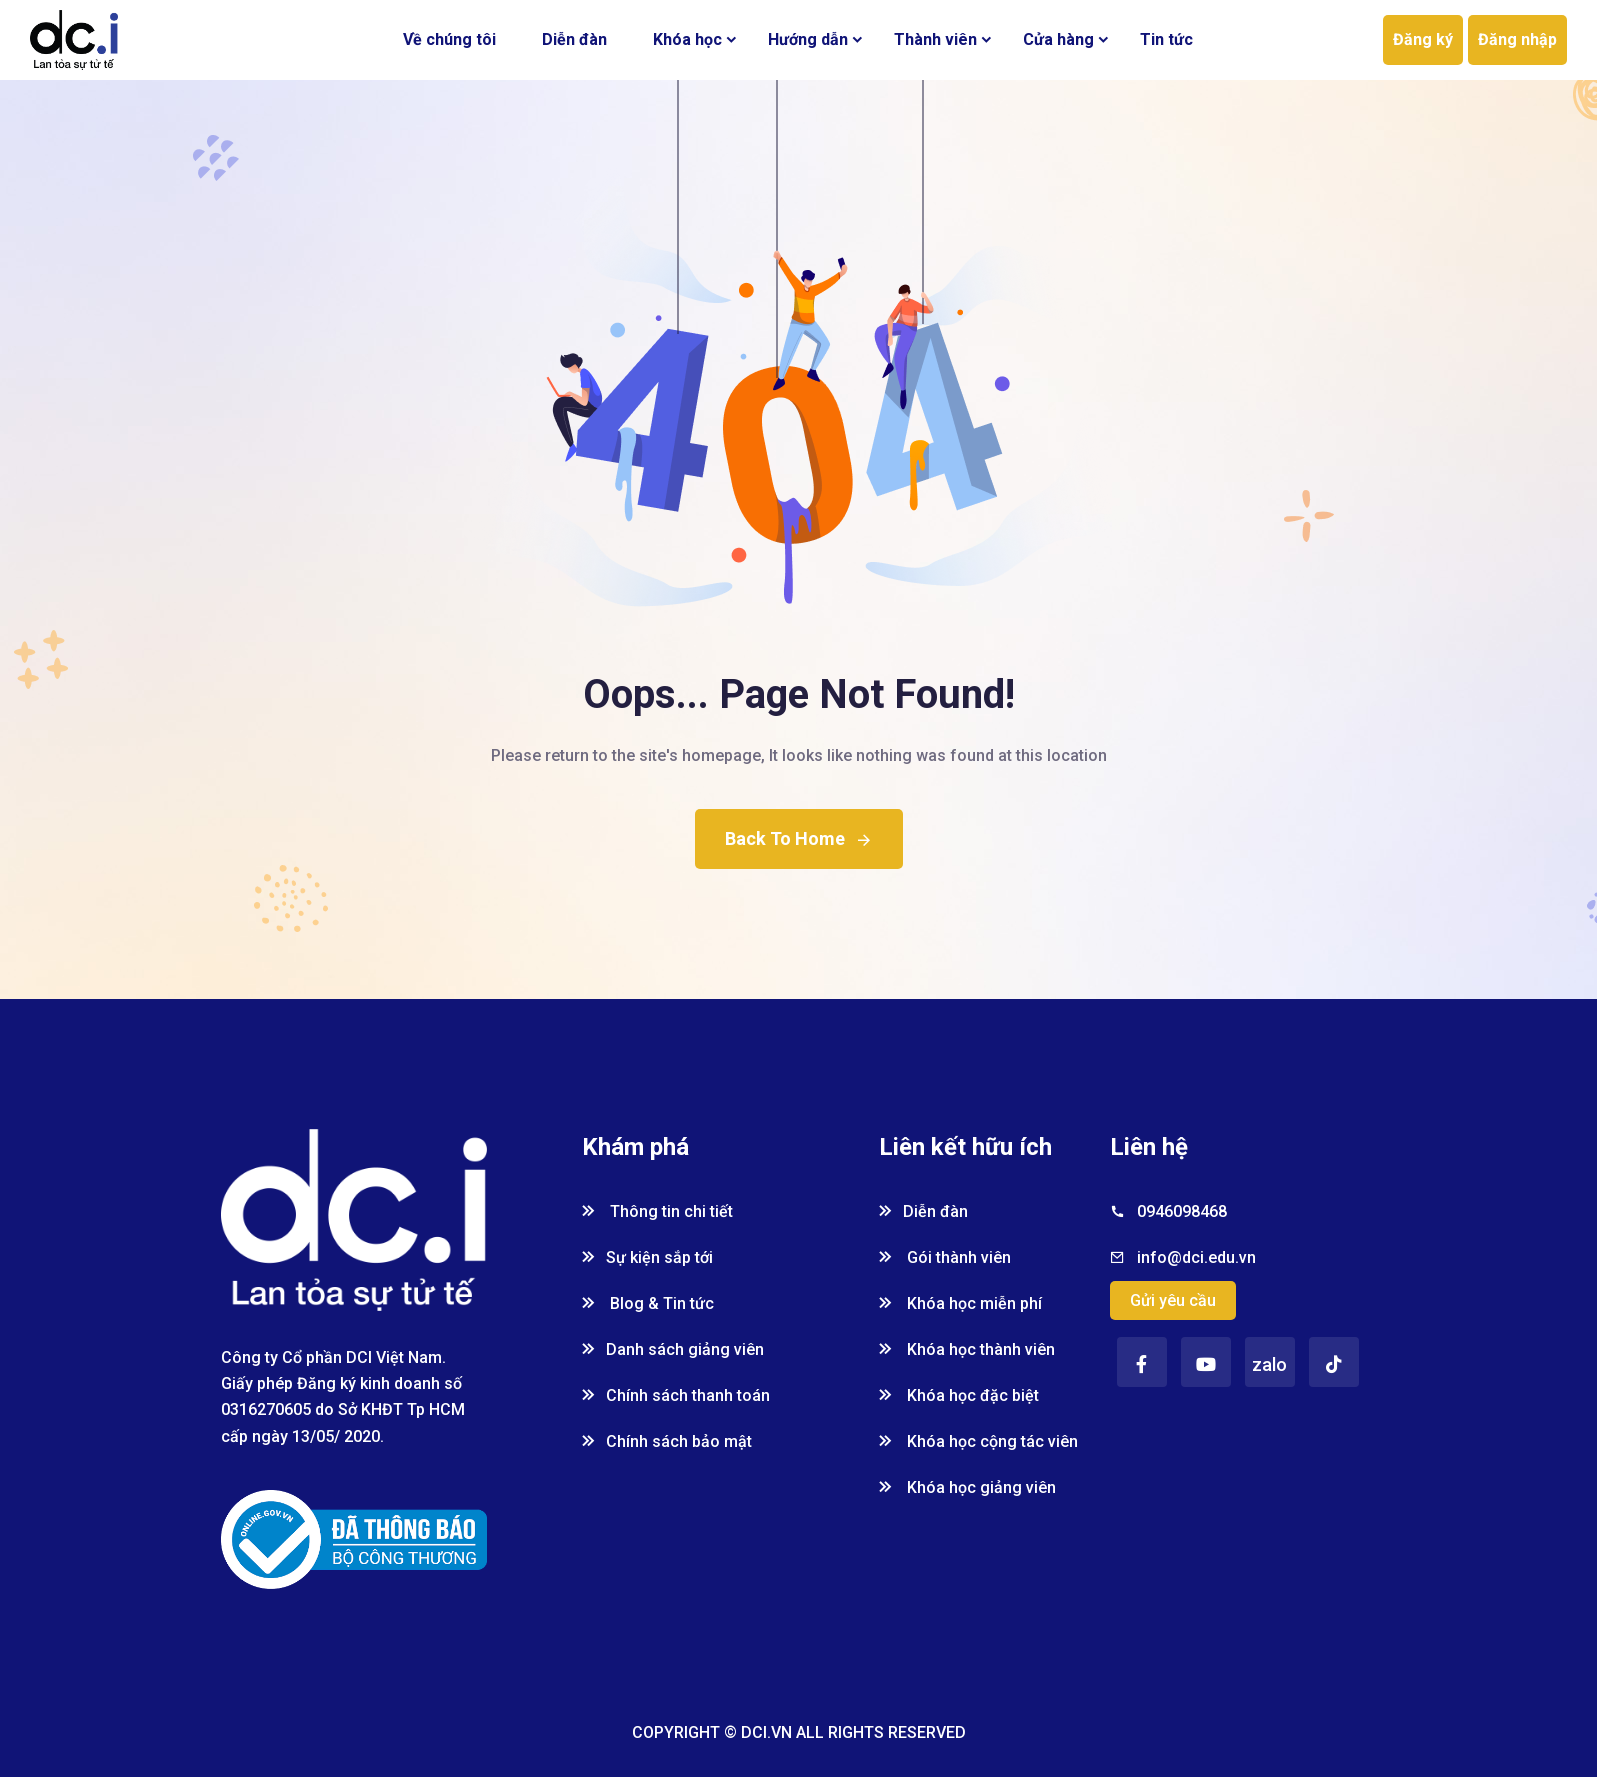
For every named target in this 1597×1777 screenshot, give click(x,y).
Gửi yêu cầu (1173, 1300)
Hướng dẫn (808, 39)
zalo (1269, 1364)
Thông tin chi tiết (657, 1211)
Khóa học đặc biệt (959, 1395)
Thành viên (935, 39)
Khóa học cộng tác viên (978, 1441)
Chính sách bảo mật (667, 1441)
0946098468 (1182, 1211)
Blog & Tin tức (648, 1303)
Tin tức (1166, 39)
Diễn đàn (574, 39)
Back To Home (799, 838)
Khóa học (687, 39)
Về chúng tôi (449, 39)
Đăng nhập (1517, 39)
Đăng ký (1423, 39)
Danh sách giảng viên (673, 1349)
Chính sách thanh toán (676, 1395)
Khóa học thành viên (967, 1349)
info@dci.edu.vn (1196, 1257)
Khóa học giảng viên (967, 1487)
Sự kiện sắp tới (647, 1257)
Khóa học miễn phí (960, 1303)
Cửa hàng (1058, 39)
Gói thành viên (945, 1257)
